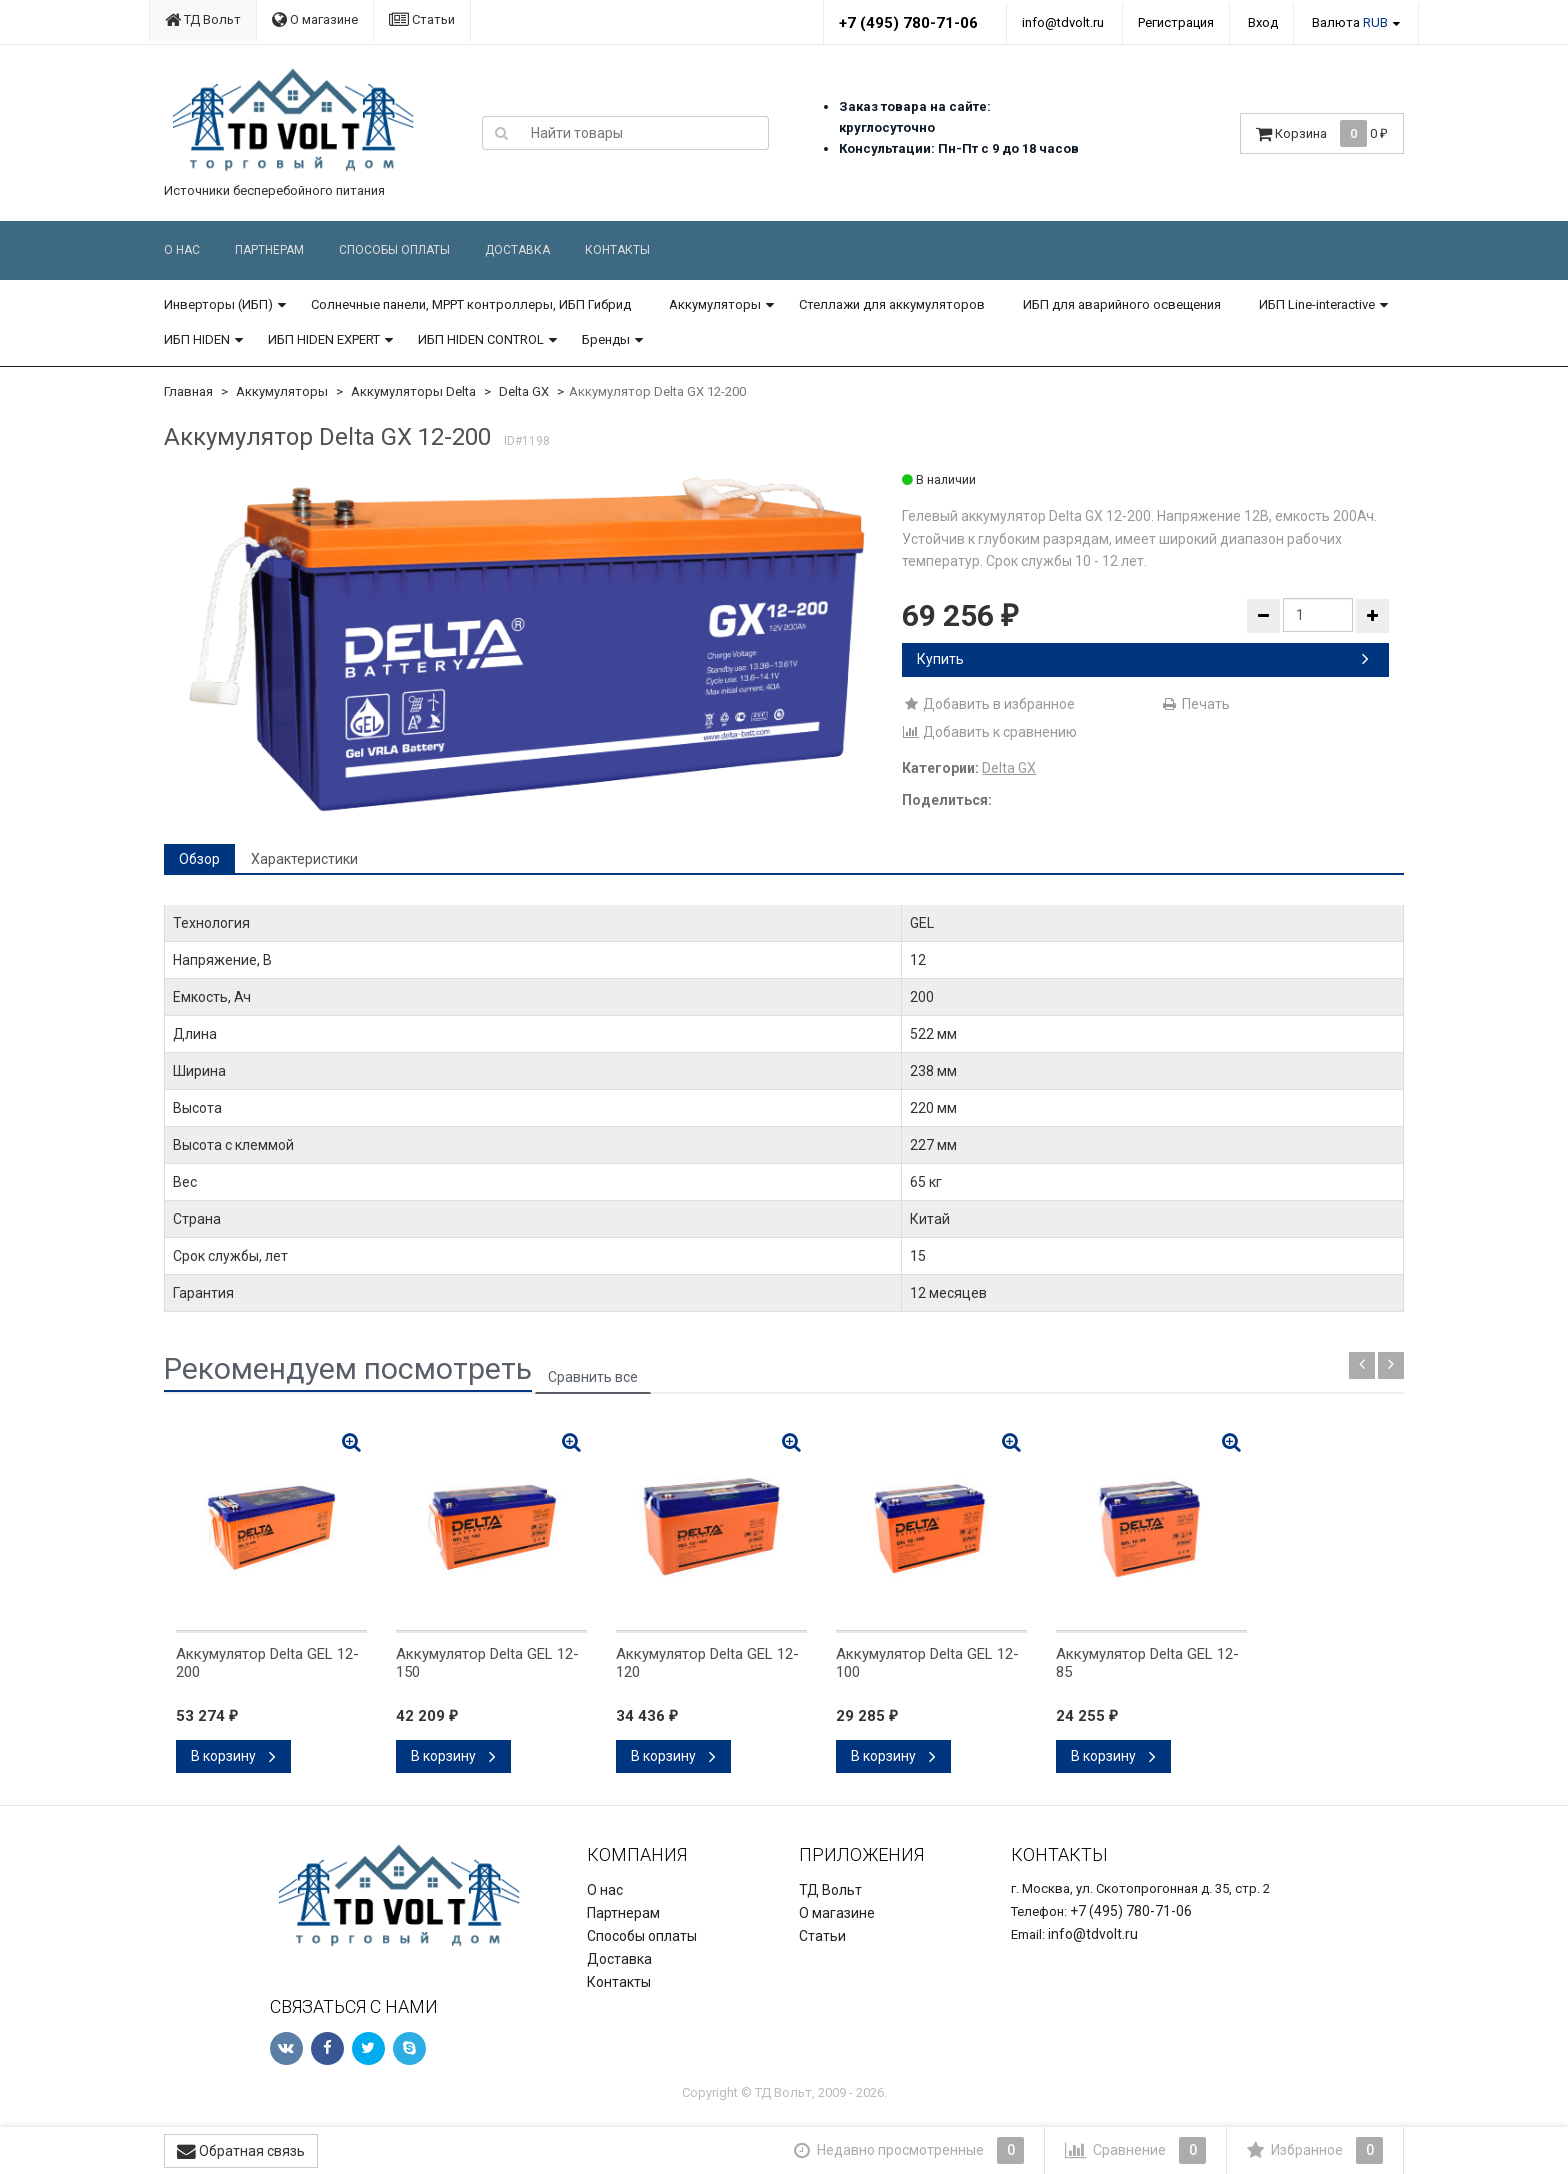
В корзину (233, 1756)
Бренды (606, 339)
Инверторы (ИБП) (218, 304)
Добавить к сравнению (989, 732)
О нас (182, 250)
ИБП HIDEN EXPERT (324, 339)
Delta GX (524, 391)
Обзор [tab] (199, 859)
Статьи (422, 19)
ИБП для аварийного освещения (1122, 304)
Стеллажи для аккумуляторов (892, 304)
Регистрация (1176, 22)
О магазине (315, 19)
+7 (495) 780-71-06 (908, 23)
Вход (1263, 22)
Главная (188, 391)
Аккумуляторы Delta (413, 391)
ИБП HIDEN (197, 339)
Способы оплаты (394, 250)
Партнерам (269, 250)
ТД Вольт (203, 19)
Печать (1195, 704)
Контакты (617, 250)
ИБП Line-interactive (1317, 304)
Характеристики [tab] (304, 859)
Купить (1143, 659)
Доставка (517, 250)
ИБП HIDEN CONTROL (481, 339)
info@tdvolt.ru (1063, 22)
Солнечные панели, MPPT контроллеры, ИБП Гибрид (471, 304)
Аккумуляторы (715, 304)
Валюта (1350, 22)
